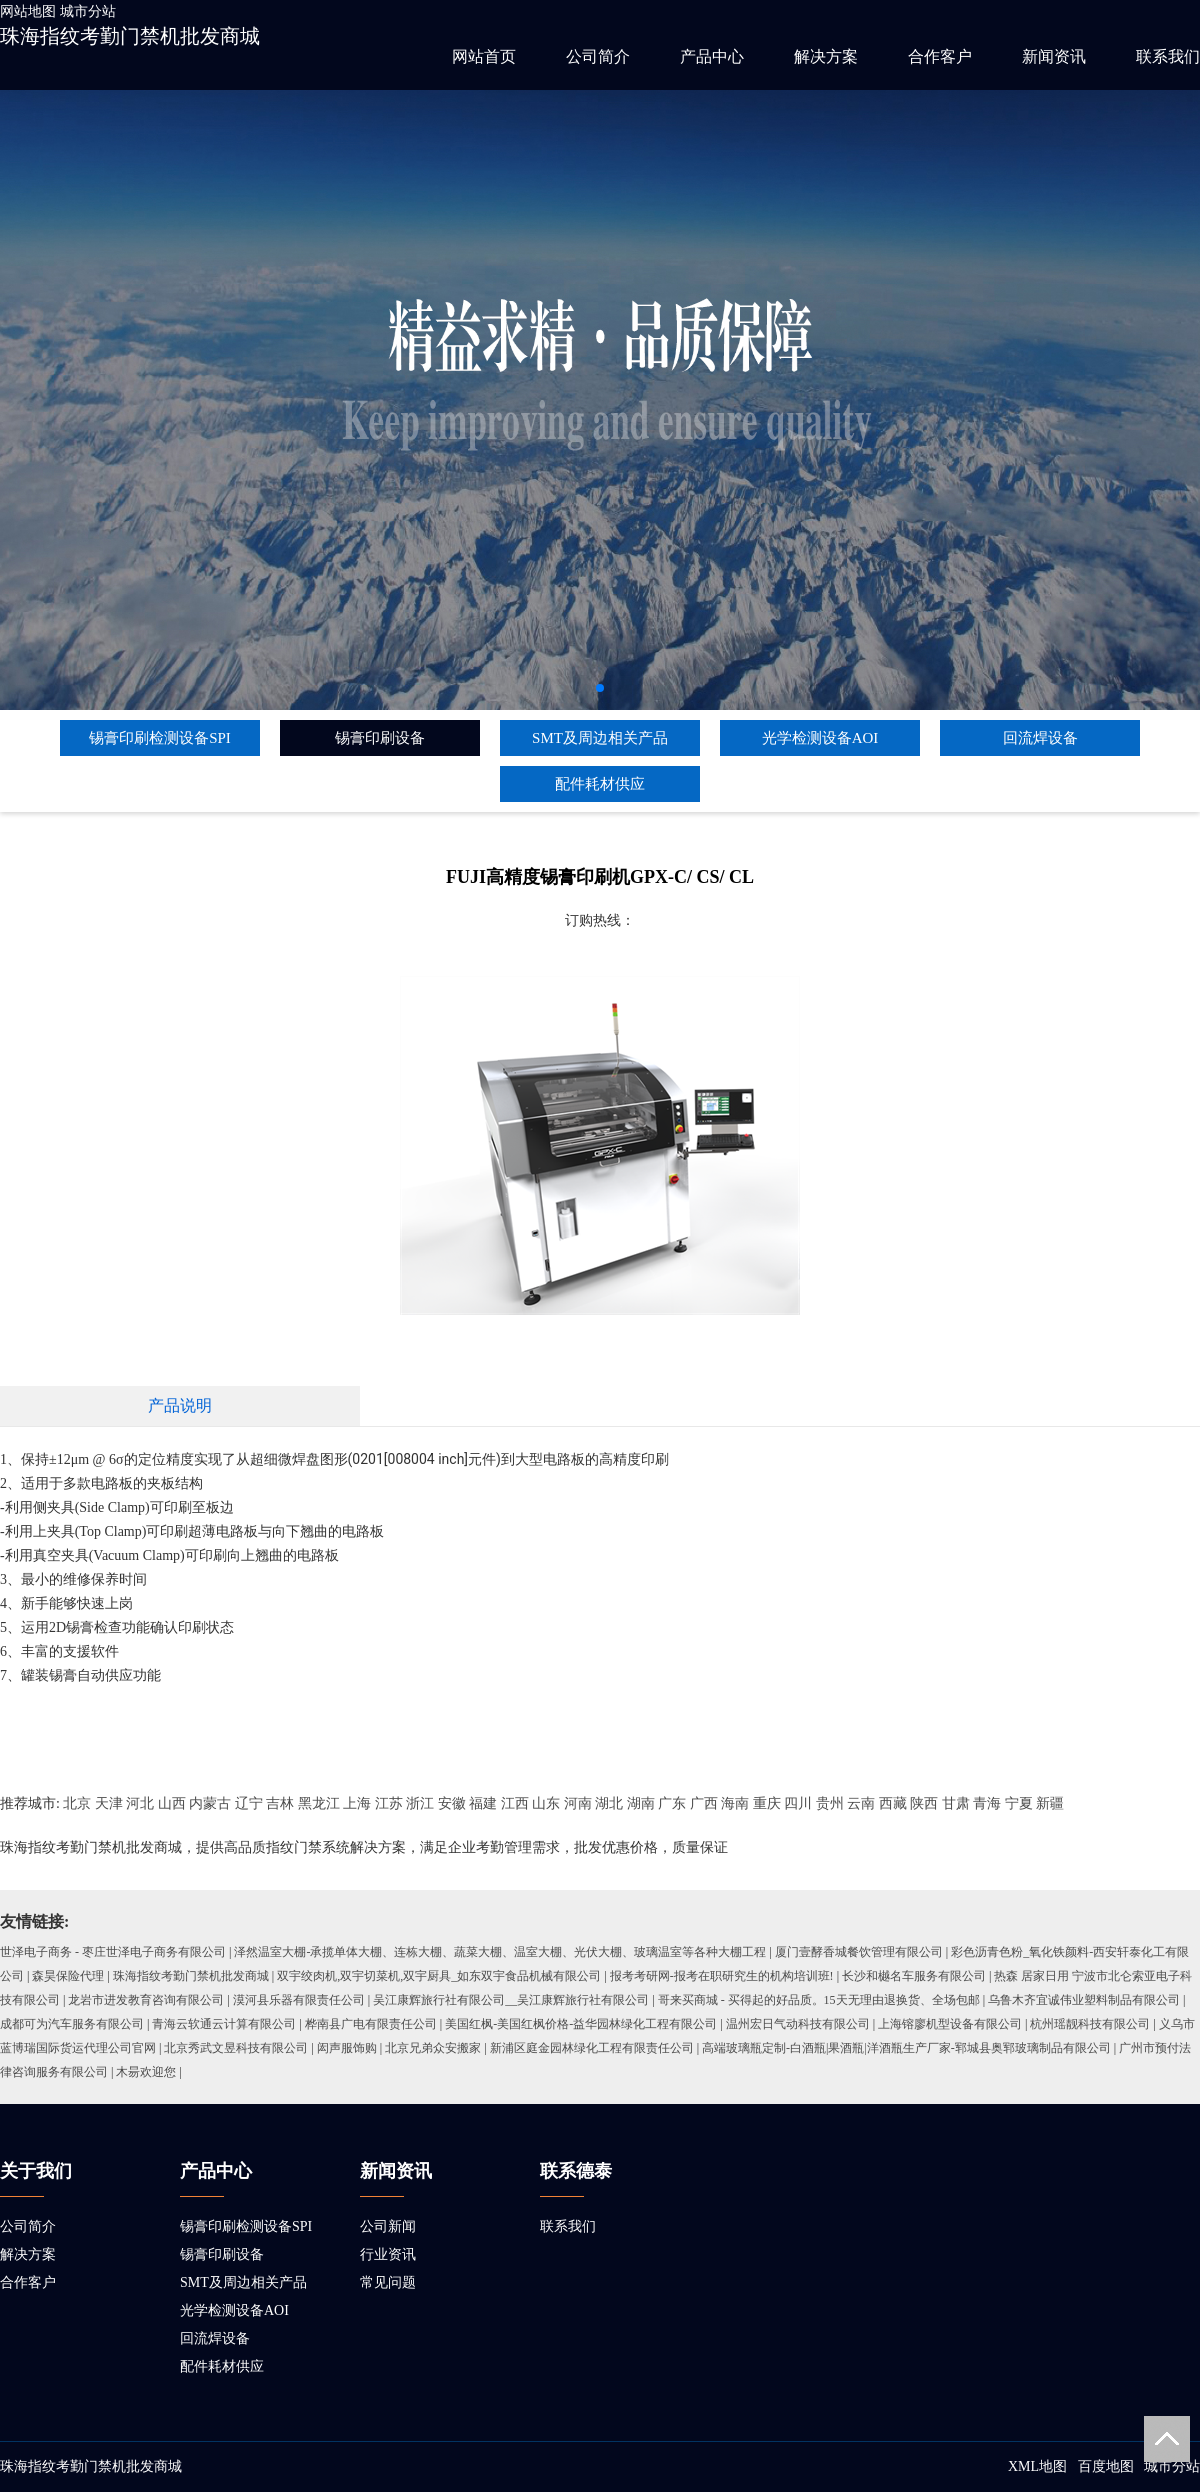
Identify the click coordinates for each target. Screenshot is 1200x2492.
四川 (798, 1803)
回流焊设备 (1040, 738)
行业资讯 (388, 2254)
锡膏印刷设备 (380, 738)
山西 (172, 1803)
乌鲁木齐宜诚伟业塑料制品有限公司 (1084, 2000)
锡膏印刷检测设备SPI (160, 738)
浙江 (420, 1803)
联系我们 (1168, 56)
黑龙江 (319, 1803)
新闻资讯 (1054, 56)
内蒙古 (210, 1803)
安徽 (452, 1803)
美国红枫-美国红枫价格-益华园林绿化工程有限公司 (581, 2024)
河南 (578, 1803)
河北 (140, 1803)
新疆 (1050, 1803)
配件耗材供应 (600, 784)
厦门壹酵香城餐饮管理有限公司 (859, 1952)
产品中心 (712, 56)
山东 (546, 1803)
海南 (735, 1803)
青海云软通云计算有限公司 (224, 2024)
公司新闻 (388, 2226)
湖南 (641, 1803)
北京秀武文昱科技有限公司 (236, 2048)
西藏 (893, 1803)
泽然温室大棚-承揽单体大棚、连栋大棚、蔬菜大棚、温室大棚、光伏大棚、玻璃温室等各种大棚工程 (500, 1952)
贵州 (830, 1803)
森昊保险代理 (68, 1976)
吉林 (280, 1803)
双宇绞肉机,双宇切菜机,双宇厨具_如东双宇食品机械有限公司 (439, 1976)
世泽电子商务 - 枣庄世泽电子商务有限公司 (113, 1952)
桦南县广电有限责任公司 (371, 2024)
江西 (515, 1803)
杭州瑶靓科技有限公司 (1090, 2024)
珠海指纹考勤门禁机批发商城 (130, 36)
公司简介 (598, 56)
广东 (672, 1803)
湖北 (609, 1803)
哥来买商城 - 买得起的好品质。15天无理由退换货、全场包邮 (819, 2000)
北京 (77, 1803)
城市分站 (88, 11)
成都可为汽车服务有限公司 (72, 2024)
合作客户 (940, 56)
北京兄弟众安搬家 (433, 2048)
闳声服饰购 (347, 2048)
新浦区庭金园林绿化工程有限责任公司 (592, 2048)
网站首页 (484, 56)
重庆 (767, 1803)
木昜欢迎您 (146, 2072)
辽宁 (249, 1803)
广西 (704, 1803)
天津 (109, 1803)
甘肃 (956, 1803)
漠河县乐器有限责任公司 (299, 2000)
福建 (483, 1803)
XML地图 (1037, 2466)
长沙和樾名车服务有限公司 (914, 1976)
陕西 (924, 1803)
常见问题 (388, 2282)
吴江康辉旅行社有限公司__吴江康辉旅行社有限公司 (511, 2000)
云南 (861, 1803)
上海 (357, 1803)
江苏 (389, 1803)
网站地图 (28, 11)
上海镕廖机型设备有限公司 (950, 2024)
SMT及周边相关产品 (600, 738)
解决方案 (826, 56)
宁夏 (1019, 1803)
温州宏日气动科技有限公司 (798, 2024)
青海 (987, 1803)
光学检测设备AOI (820, 738)
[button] (600, 688)
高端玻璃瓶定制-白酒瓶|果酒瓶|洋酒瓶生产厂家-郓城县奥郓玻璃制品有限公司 (906, 2048)
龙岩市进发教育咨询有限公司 (146, 2000)
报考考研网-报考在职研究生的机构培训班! (722, 1976)
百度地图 (1106, 2466)
